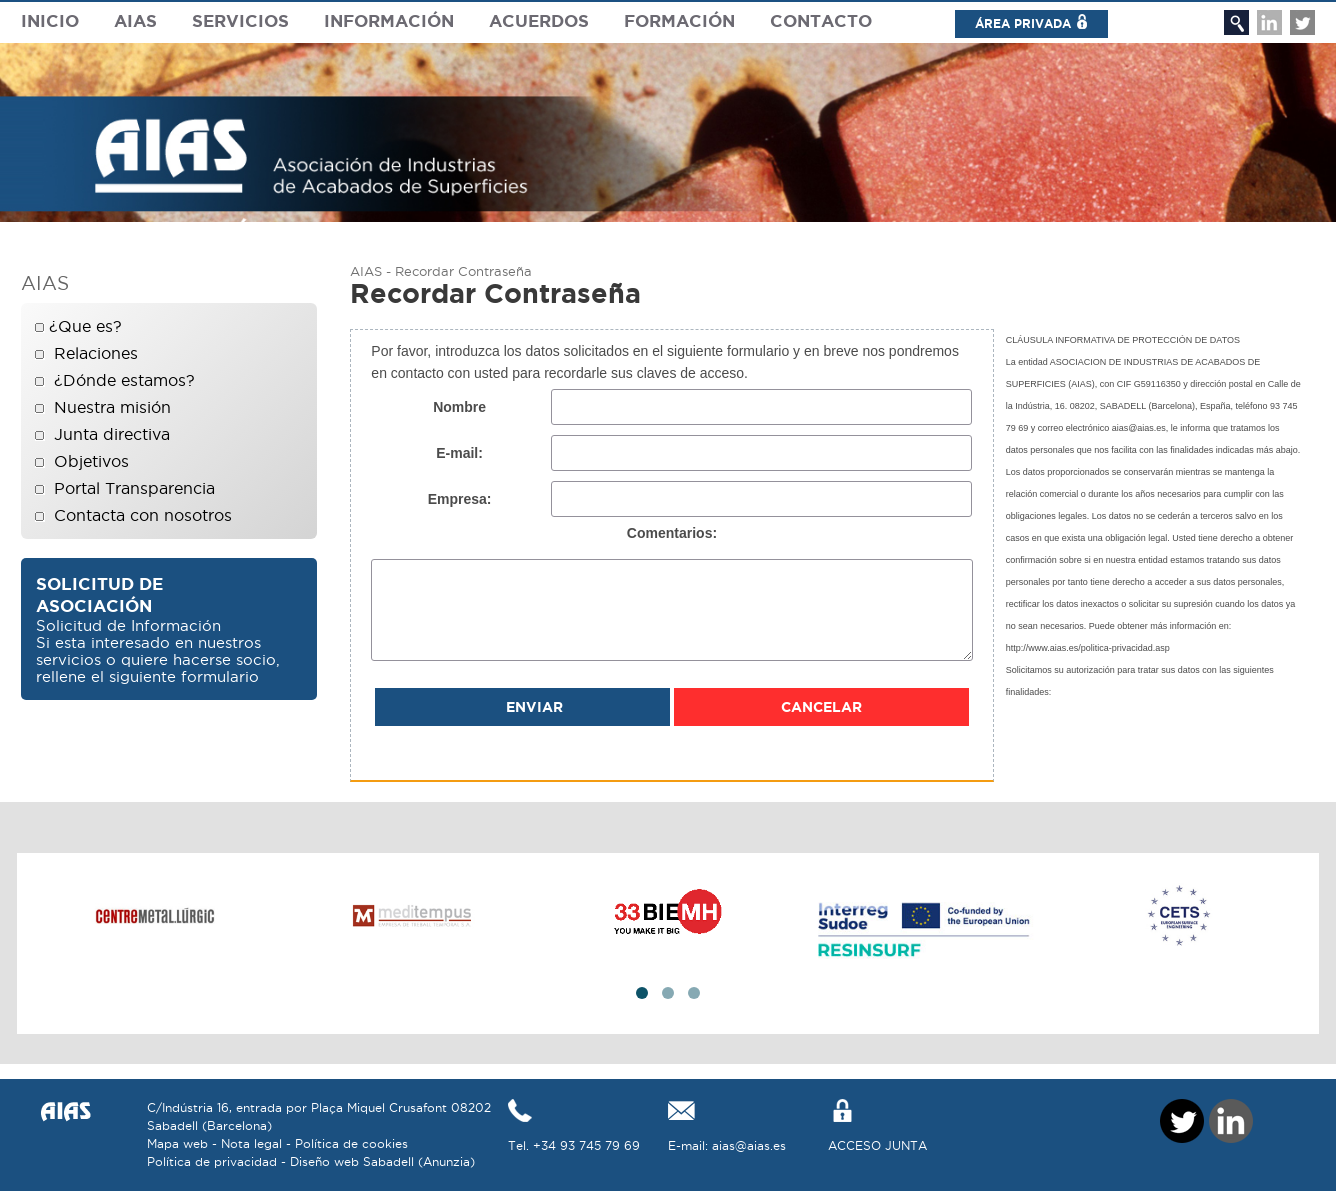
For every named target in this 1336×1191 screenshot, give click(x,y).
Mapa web (177, 1143)
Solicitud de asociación (99, 594)
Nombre (459, 407)
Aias (135, 20)
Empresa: (460, 499)
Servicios (240, 20)
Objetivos (91, 461)
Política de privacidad (212, 1161)
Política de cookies (351, 1143)
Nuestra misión (112, 407)
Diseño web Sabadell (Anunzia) (382, 1161)
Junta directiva (112, 434)
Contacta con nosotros (143, 515)
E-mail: (459, 453)
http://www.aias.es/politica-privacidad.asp (1088, 648)
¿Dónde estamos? (124, 380)
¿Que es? (85, 326)
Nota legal (251, 1143)
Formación (679, 20)
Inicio (50, 20)
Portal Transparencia (134, 488)
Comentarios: (672, 533)
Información (389, 20)
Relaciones (96, 353)
